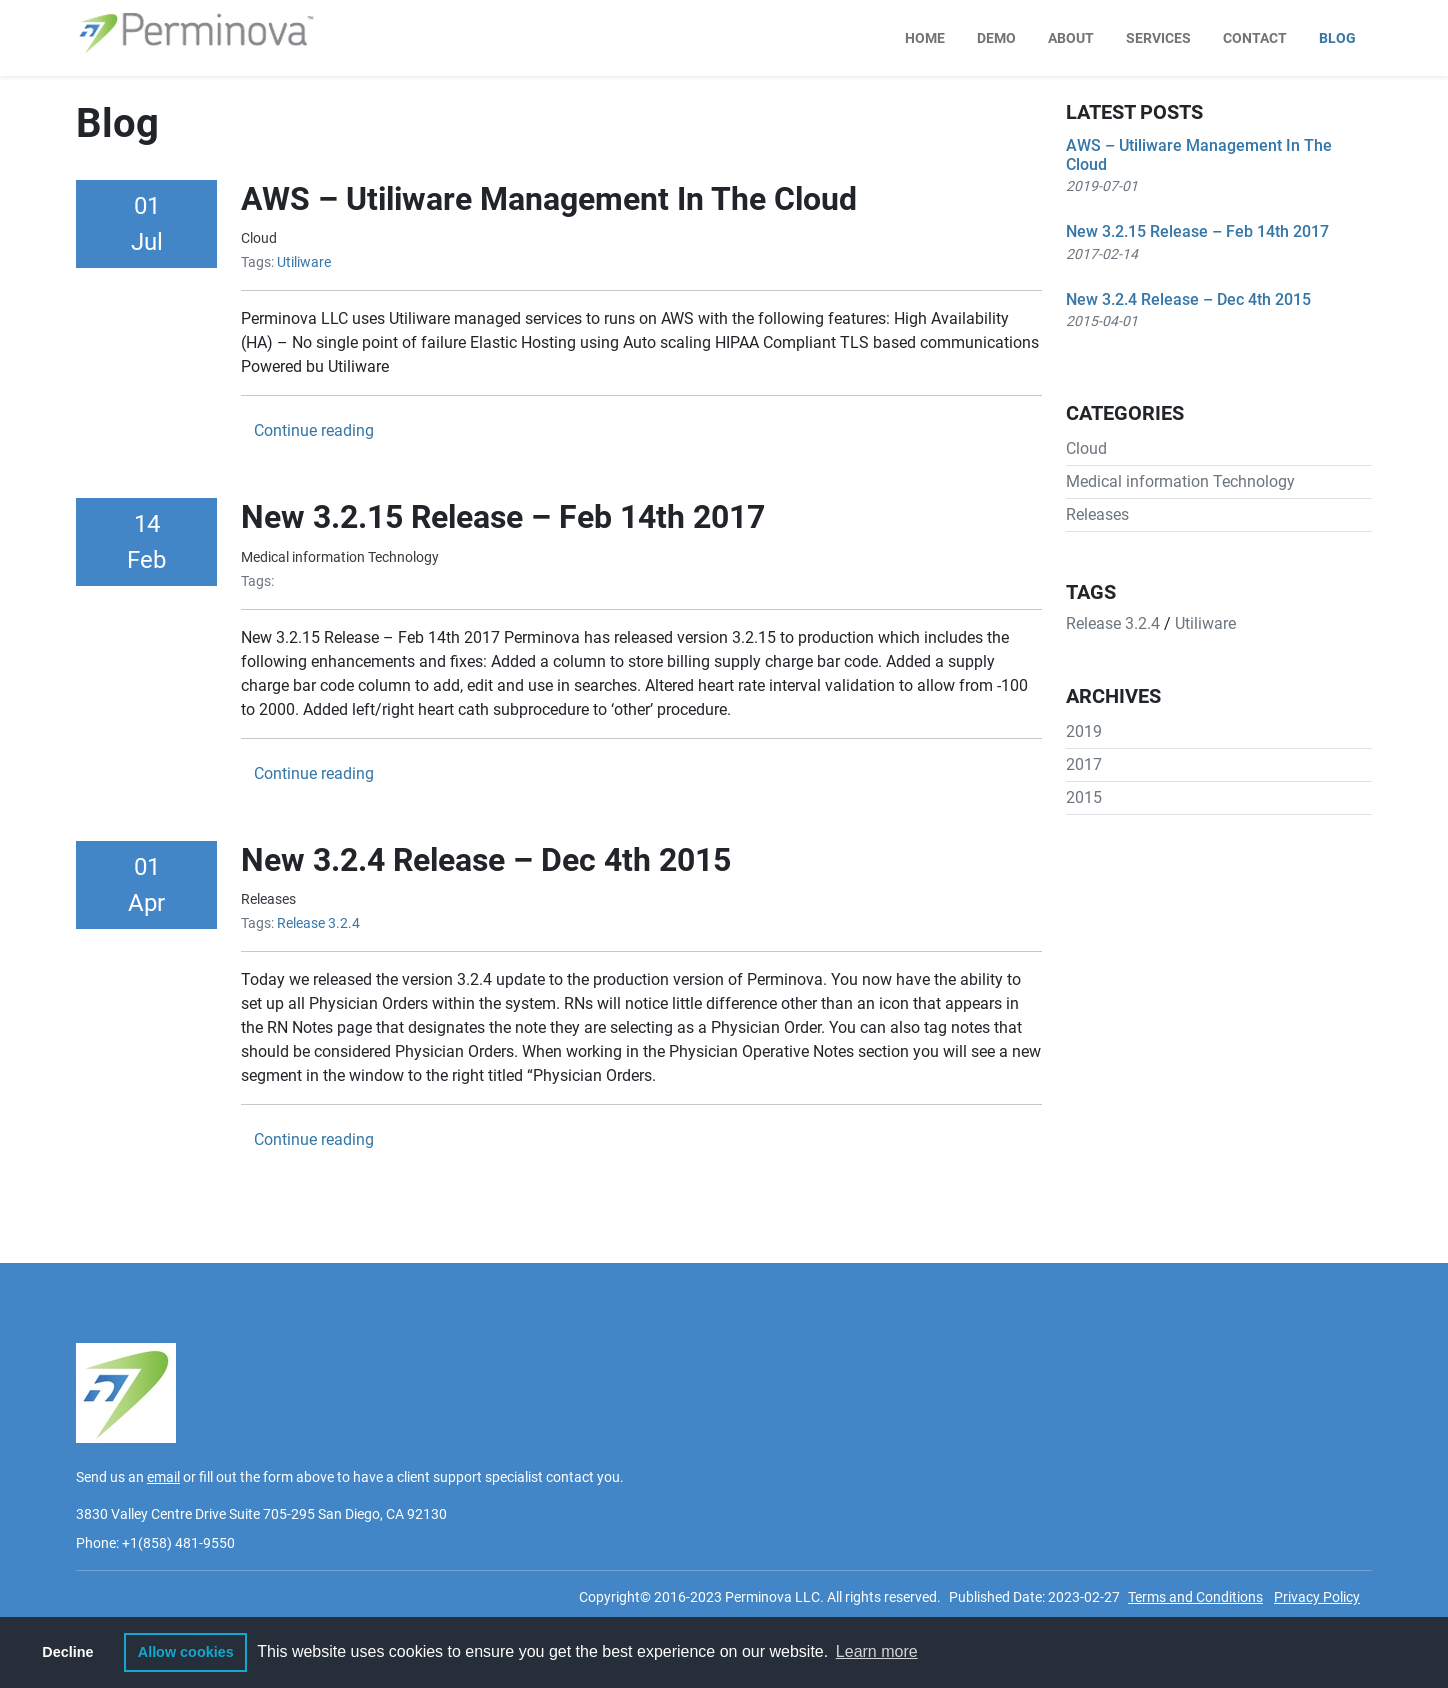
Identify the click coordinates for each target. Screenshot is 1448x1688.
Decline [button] (67, 1652)
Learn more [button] (877, 1651)
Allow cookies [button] (186, 1652)
